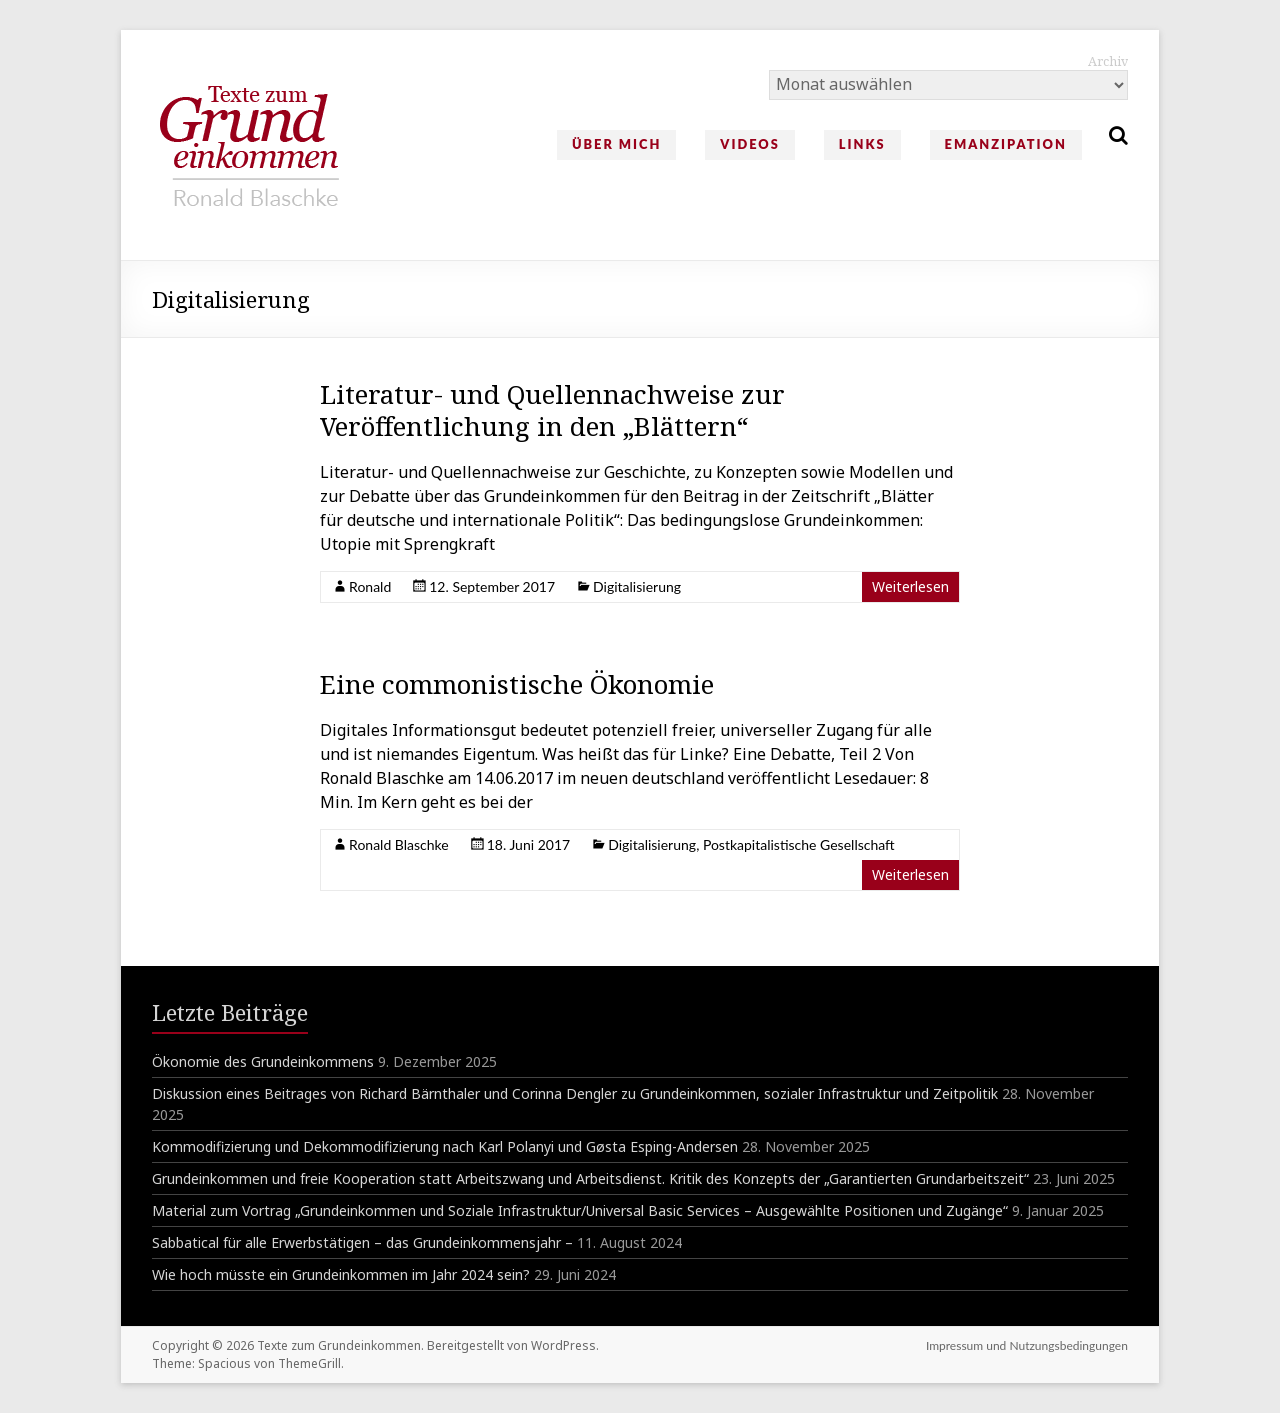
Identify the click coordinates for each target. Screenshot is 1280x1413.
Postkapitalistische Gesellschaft (799, 844)
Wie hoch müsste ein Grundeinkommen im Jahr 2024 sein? (341, 1274)
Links (862, 144)
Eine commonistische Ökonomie (517, 684)
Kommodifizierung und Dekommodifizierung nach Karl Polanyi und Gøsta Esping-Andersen (445, 1146)
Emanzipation (1006, 144)
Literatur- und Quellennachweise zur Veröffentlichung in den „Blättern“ (552, 410)
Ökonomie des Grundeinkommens (263, 1061)
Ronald (370, 586)
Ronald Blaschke (399, 844)
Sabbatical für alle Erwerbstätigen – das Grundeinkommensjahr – (362, 1242)
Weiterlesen (910, 586)
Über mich (616, 144)
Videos (749, 144)
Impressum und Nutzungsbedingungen (1027, 1345)
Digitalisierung (637, 586)
